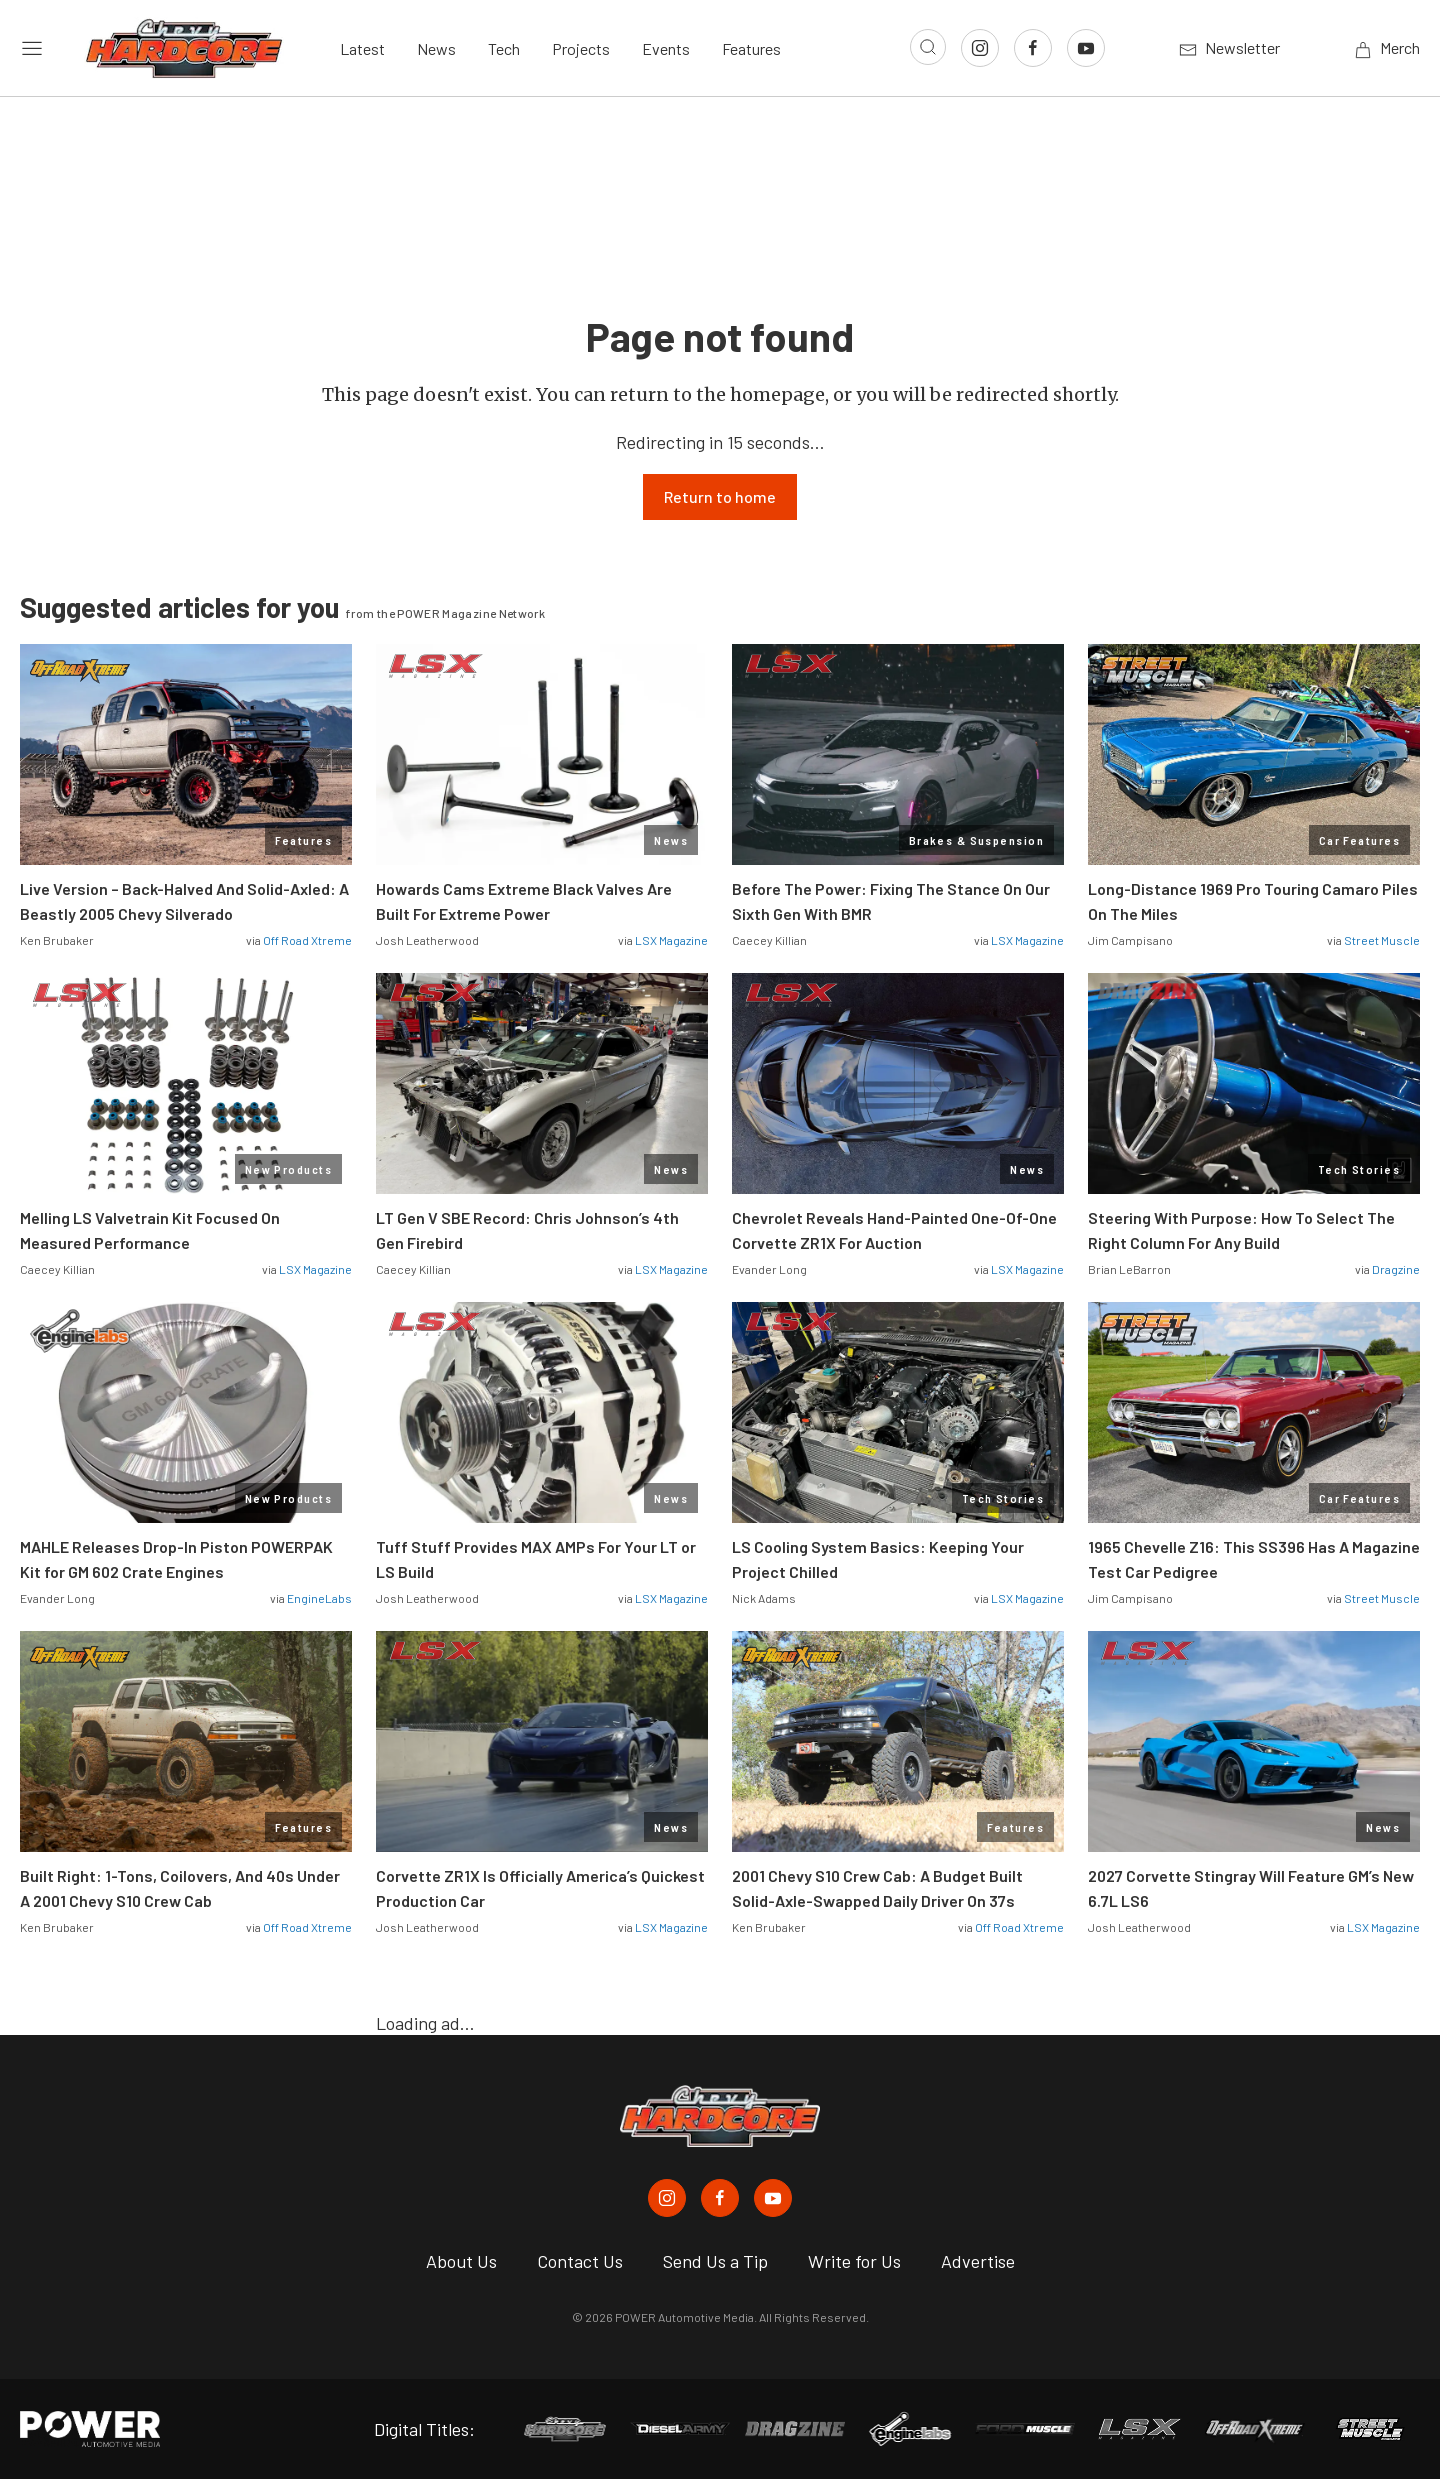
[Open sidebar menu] (32, 48)
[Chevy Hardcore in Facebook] (720, 2198)
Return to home (720, 496)
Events (666, 48)
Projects (581, 48)
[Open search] (928, 47)
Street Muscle (1382, 940)
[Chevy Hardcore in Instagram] (667, 2198)
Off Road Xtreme (307, 940)
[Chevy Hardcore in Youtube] (773, 2198)
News (436, 48)
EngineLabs (319, 1598)
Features (751, 48)
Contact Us (580, 2261)
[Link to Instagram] (980, 48)
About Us (461, 2261)
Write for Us (854, 2261)
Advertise (978, 2261)
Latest (362, 48)
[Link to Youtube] (1086, 48)
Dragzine (1396, 1269)
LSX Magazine (671, 940)
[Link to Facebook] (1033, 48)
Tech (504, 48)
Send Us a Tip (715, 2261)
